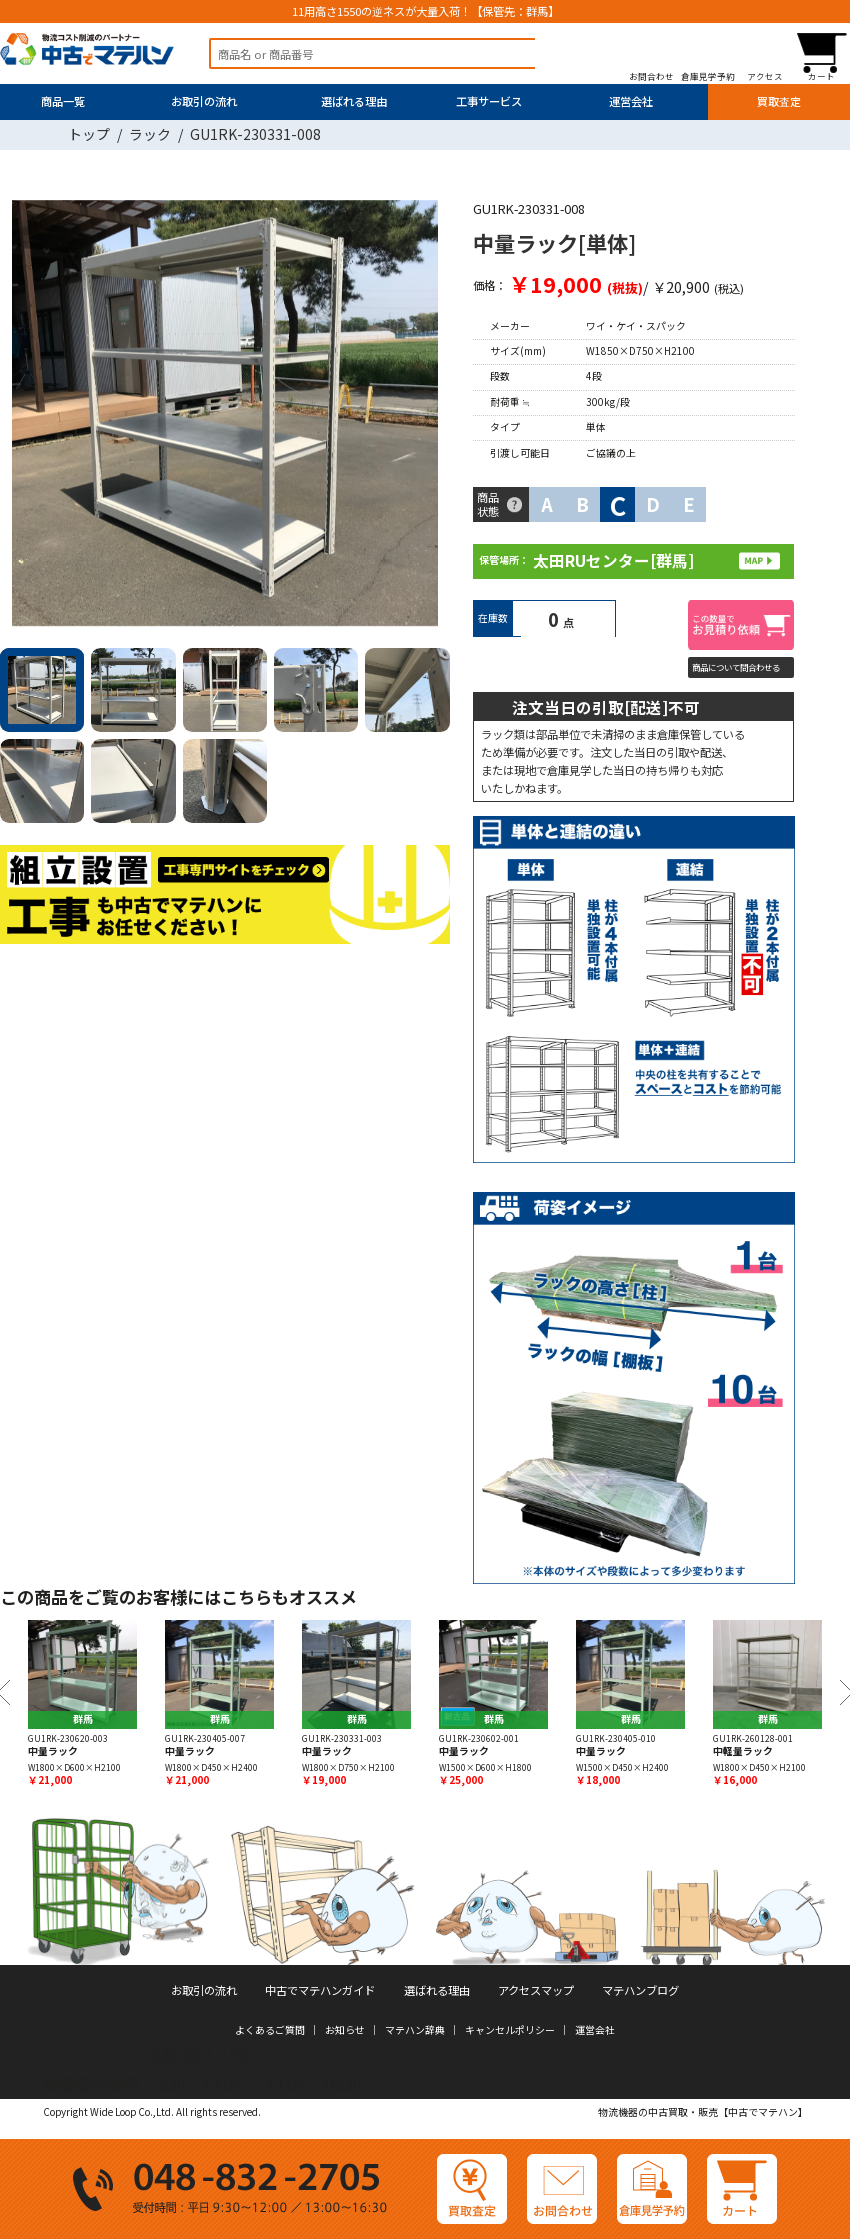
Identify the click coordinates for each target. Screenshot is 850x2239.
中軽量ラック (743, 1751)
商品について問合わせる (741, 667)
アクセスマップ (536, 1990)
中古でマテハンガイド (320, 1990)
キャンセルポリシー (510, 2030)
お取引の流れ (204, 101)
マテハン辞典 (415, 2030)
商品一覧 (63, 101)
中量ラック (53, 1751)
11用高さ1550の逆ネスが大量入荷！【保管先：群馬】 (425, 12)
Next (430, 416)
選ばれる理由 (354, 101)
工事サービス (489, 101)
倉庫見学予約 (708, 75)
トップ (89, 134)
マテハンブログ (640, 1990)
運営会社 (631, 101)
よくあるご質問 (270, 2030)
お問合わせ (651, 75)
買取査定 (779, 101)
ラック (150, 134)
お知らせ (345, 2030)
